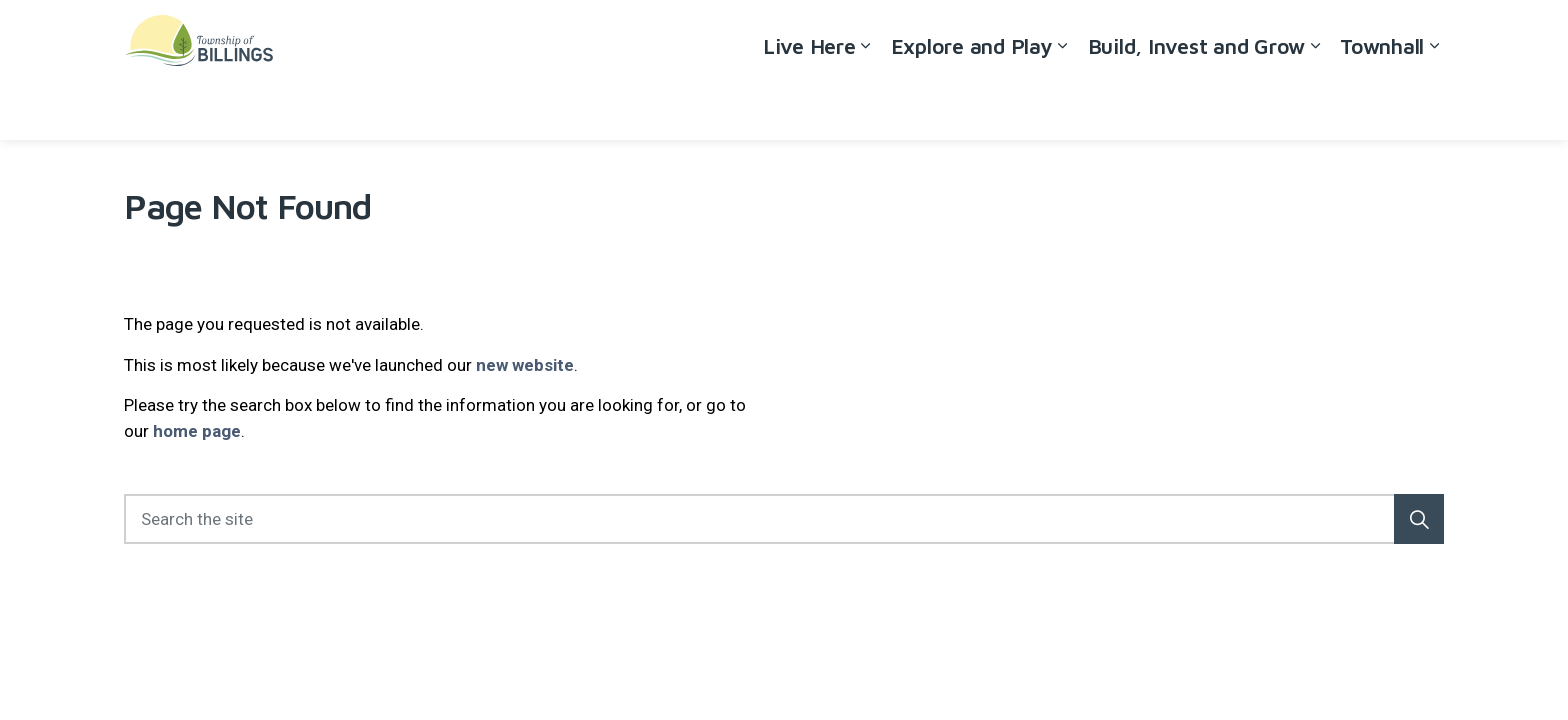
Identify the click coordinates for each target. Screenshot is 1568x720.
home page (197, 431)
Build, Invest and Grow (1197, 104)
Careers (1267, 35)
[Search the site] (784, 519)
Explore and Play (972, 104)
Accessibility (1180, 35)
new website (525, 365)
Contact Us (1350, 35)
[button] (1419, 519)
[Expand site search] (1424, 35)
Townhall (1382, 104)
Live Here (809, 104)
